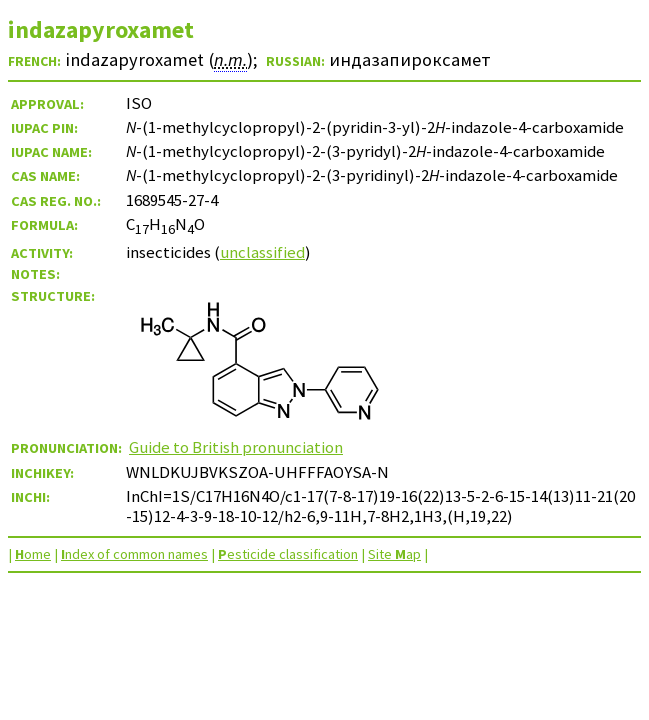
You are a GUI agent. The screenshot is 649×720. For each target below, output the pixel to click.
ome (33, 554)
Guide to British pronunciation (236, 447)
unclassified (262, 252)
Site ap (394, 554)
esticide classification (288, 554)
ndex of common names (134, 554)
